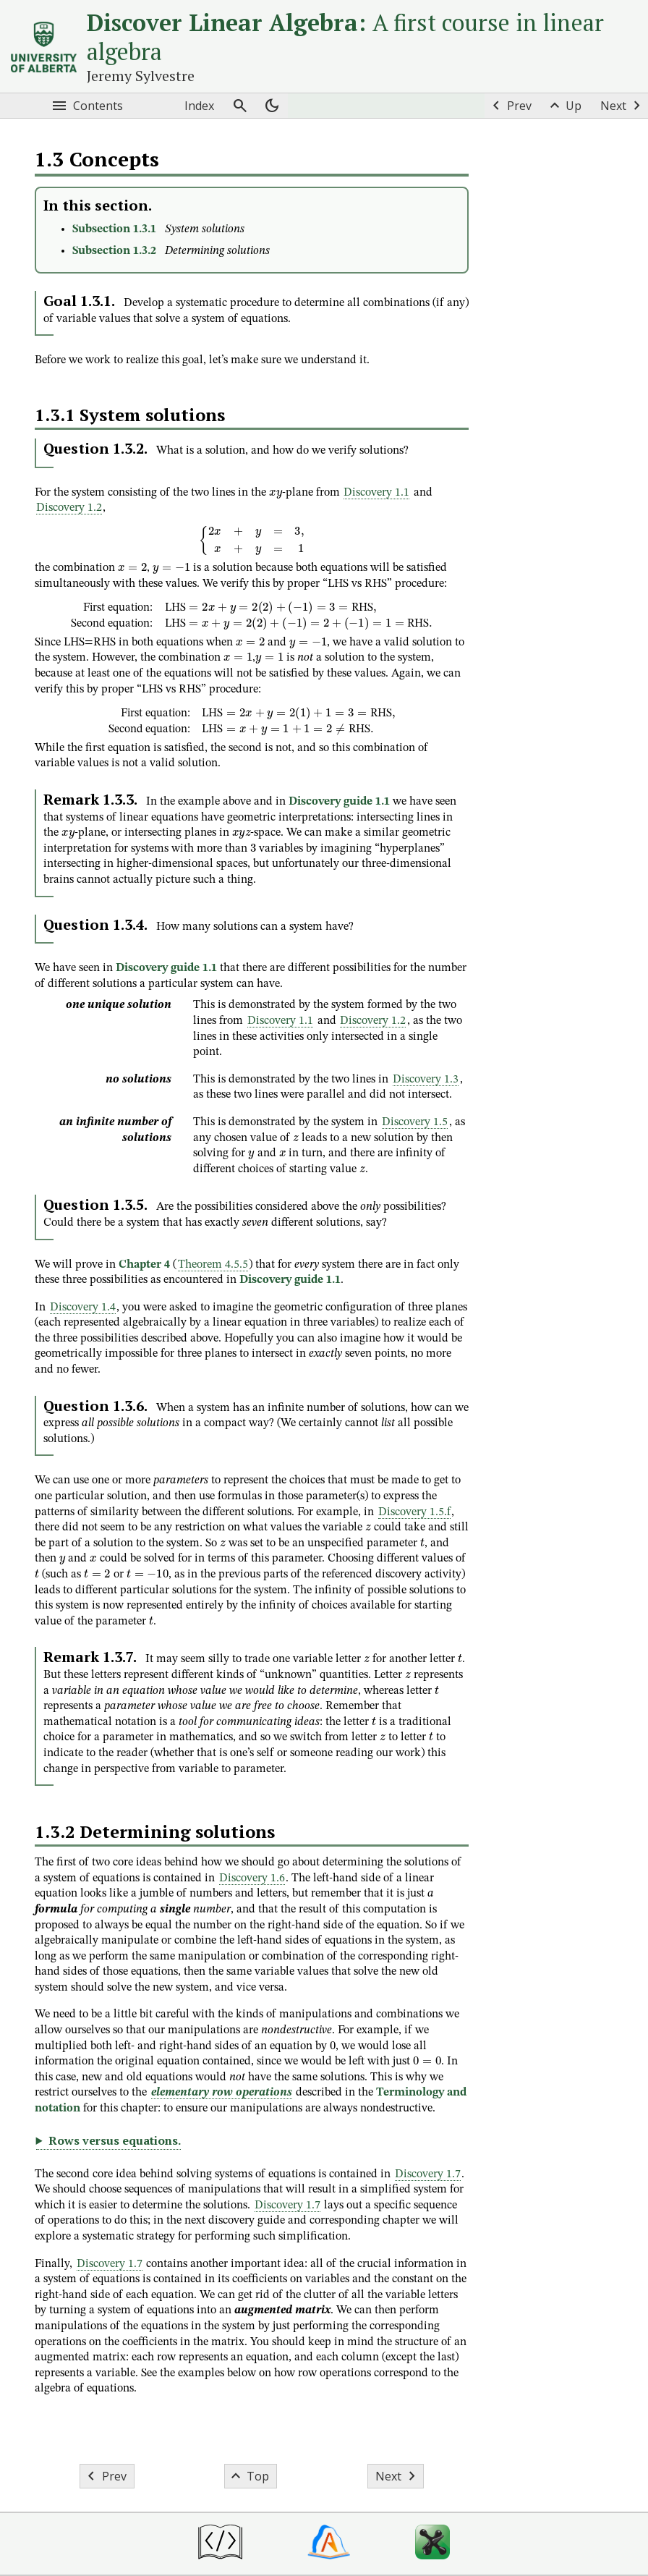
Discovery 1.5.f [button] (414, 1512)
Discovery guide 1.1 (339, 802)
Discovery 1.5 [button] (415, 1122)
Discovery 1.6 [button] (252, 1878)
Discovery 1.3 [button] (426, 1079)
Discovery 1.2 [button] (69, 508)
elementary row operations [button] (221, 2092)
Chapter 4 (144, 1265)
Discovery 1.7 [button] (428, 2174)
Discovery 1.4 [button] (83, 1307)
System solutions (204, 229)
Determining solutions (217, 251)
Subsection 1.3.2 (114, 251)
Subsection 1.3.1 (114, 229)
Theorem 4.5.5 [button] (213, 1265)
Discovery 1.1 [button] (376, 493)
